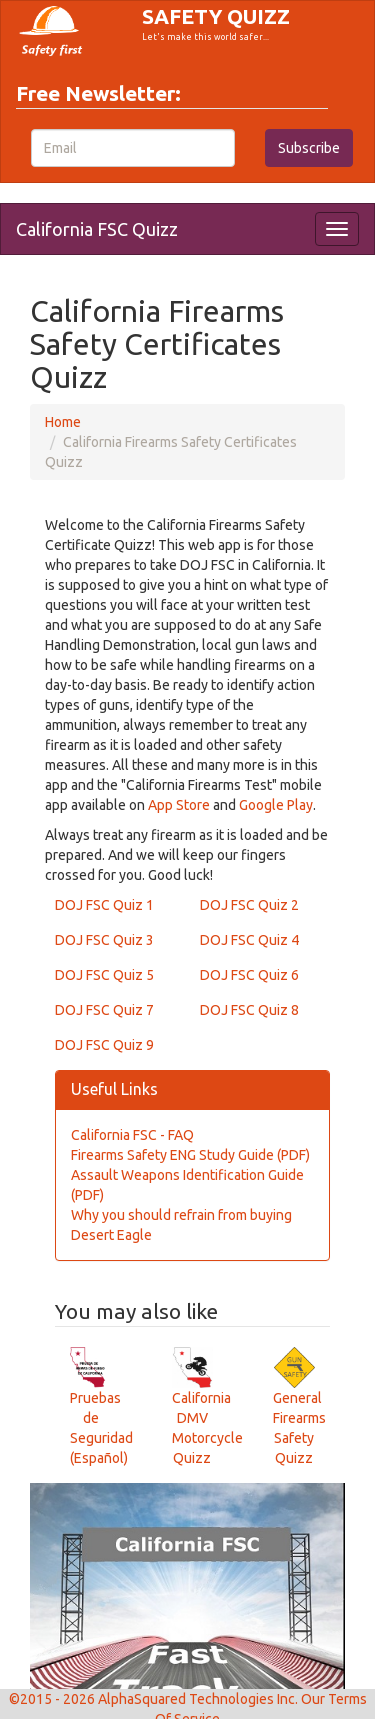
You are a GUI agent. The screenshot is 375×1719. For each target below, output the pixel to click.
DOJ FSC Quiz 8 (249, 1010)
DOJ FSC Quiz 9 (104, 1045)
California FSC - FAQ (132, 1135)
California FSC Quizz (97, 229)
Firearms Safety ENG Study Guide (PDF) (190, 1155)
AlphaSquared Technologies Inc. (198, 1699)
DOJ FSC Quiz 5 (104, 975)
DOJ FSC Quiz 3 (104, 940)
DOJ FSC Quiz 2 (249, 905)
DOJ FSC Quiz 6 (249, 975)
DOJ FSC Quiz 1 (104, 905)
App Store (179, 805)
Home (63, 422)
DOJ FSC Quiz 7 (104, 1010)
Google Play (276, 805)
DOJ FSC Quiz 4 (249, 940)
